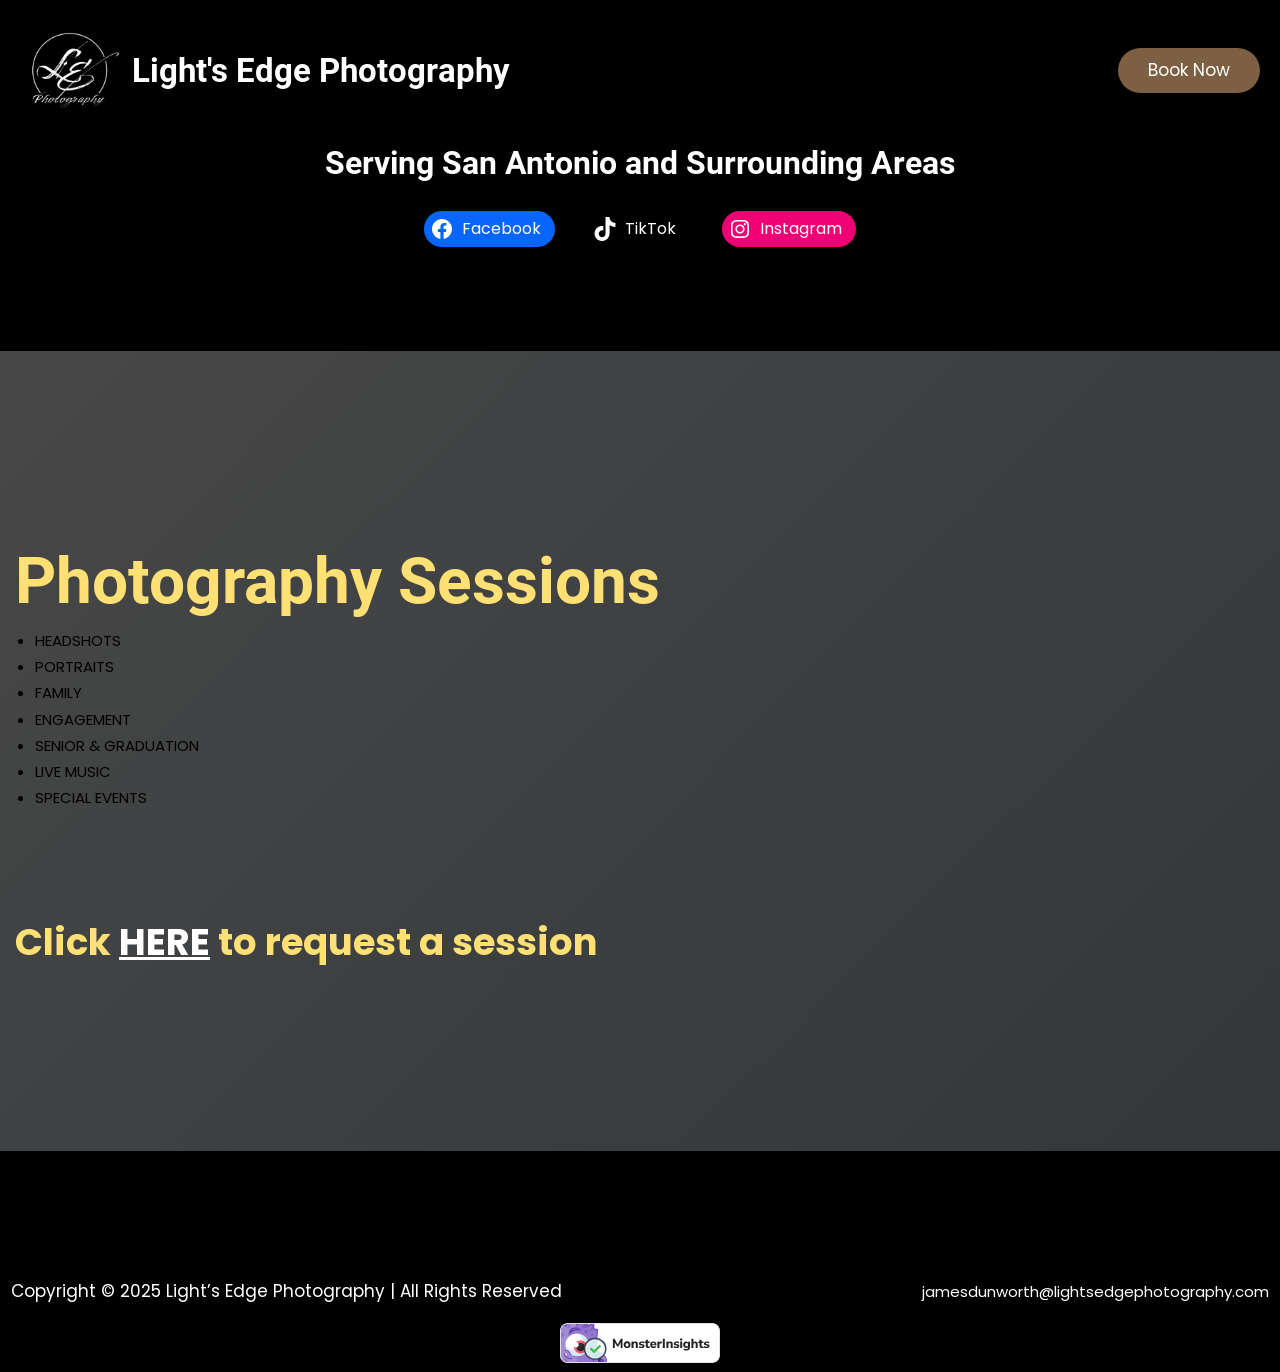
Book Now (1189, 70)
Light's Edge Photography (321, 70)
